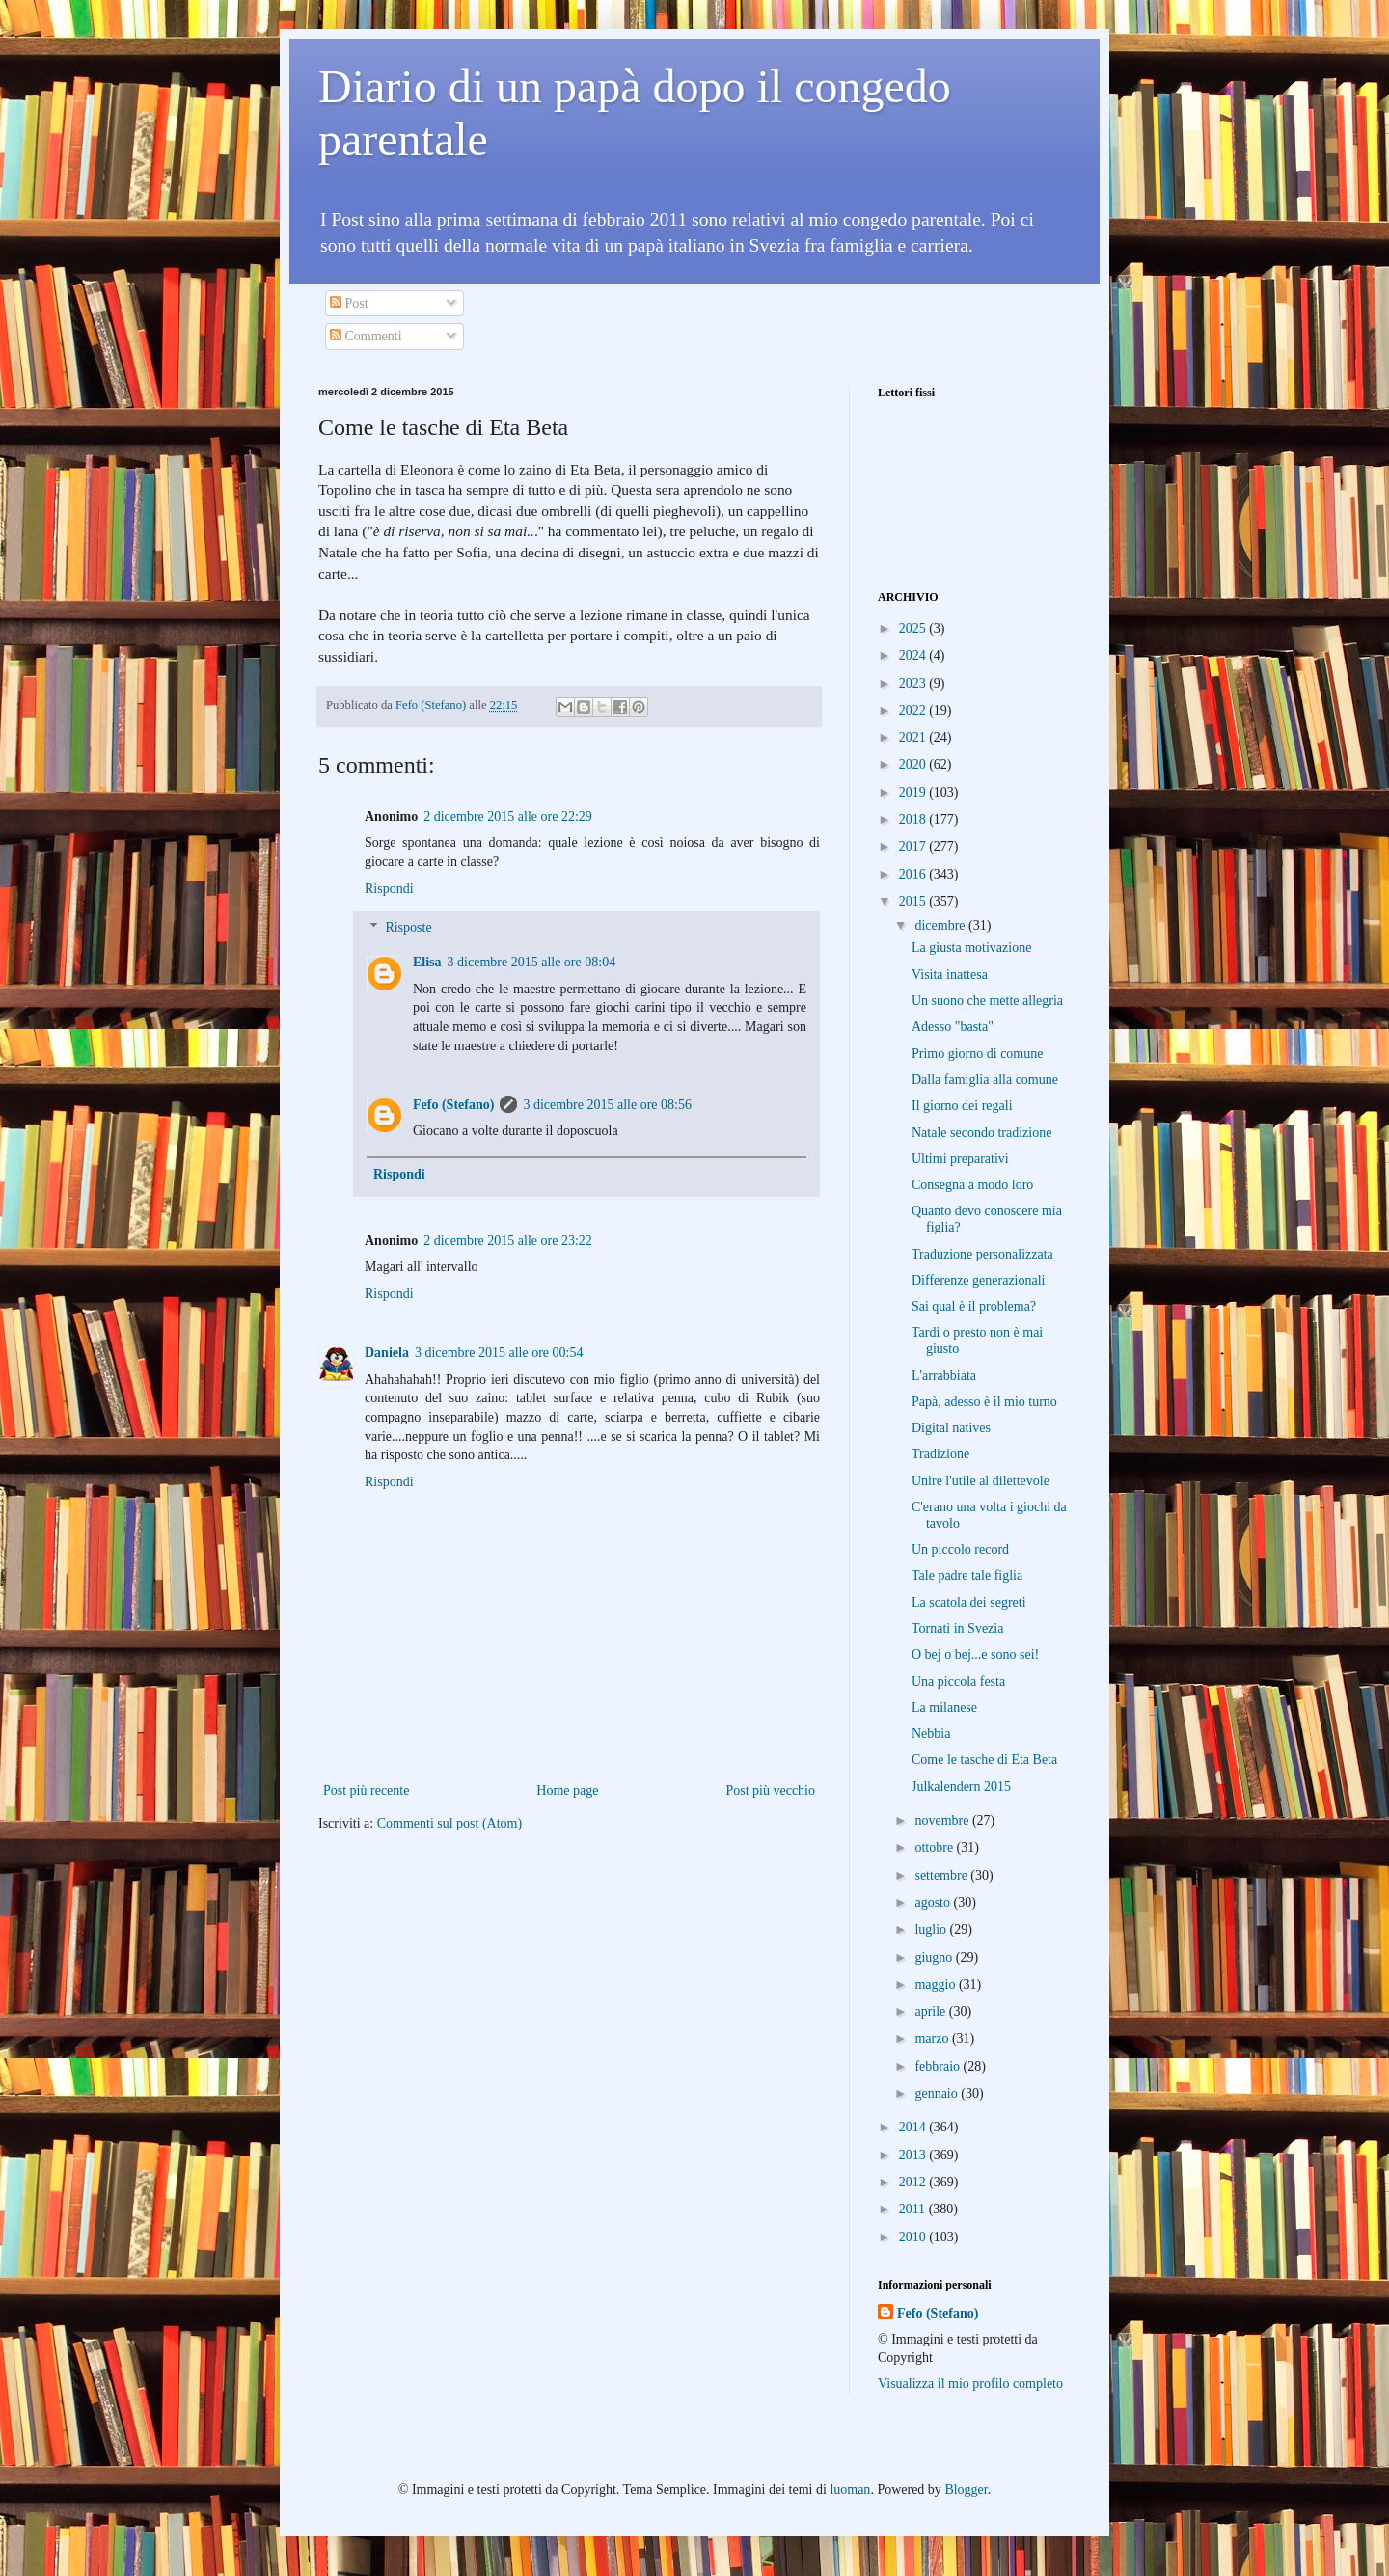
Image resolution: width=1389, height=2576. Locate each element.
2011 (914, 2209)
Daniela (387, 1352)
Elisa (427, 962)
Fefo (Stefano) (453, 1105)
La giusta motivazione (971, 947)
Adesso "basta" (953, 1026)
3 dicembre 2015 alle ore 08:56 (607, 1105)
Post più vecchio (770, 1790)
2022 (914, 710)
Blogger (965, 2489)
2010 (914, 2237)
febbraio (938, 2066)
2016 (914, 874)
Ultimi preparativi (960, 1159)
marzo (932, 2038)
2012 (914, 2182)
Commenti (366, 336)
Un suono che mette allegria (987, 1000)
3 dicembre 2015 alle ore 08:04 (532, 962)
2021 (914, 737)
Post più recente (366, 1790)
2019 (914, 792)
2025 (914, 628)
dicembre (941, 925)
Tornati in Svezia (957, 1628)
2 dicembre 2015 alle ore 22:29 (507, 816)
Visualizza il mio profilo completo (970, 2383)
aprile (931, 2011)
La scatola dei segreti (969, 1602)
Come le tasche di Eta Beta (984, 1759)
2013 (914, 2155)
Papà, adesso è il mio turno (984, 1402)
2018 (914, 819)
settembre (942, 1875)
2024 (914, 655)
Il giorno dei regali (962, 1105)
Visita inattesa (950, 974)
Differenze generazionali (979, 1280)
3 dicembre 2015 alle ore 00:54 (499, 1352)
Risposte (408, 928)
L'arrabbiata (944, 1376)
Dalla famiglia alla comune (985, 1079)
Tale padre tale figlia (967, 1575)
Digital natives (951, 1428)
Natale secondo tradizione (981, 1132)
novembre (942, 1820)
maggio (936, 1984)
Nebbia (931, 1733)
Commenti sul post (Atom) (450, 1823)
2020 (914, 764)
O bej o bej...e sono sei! (975, 1654)
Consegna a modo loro (972, 1185)
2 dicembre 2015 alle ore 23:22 (507, 1241)
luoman (850, 2489)
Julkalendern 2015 (961, 1786)
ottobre (935, 1847)
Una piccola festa (958, 1681)
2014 (914, 2127)
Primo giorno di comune (978, 1053)
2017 (914, 846)
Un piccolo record (960, 1549)
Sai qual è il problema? (974, 1306)
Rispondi (389, 888)
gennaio (937, 2093)
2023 (914, 683)
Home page (567, 1790)
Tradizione (940, 1454)
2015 (914, 901)
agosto (933, 1902)
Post (349, 303)
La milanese (944, 1707)
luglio (931, 1929)
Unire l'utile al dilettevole (980, 1481)
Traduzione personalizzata (982, 1254)
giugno (934, 1957)
